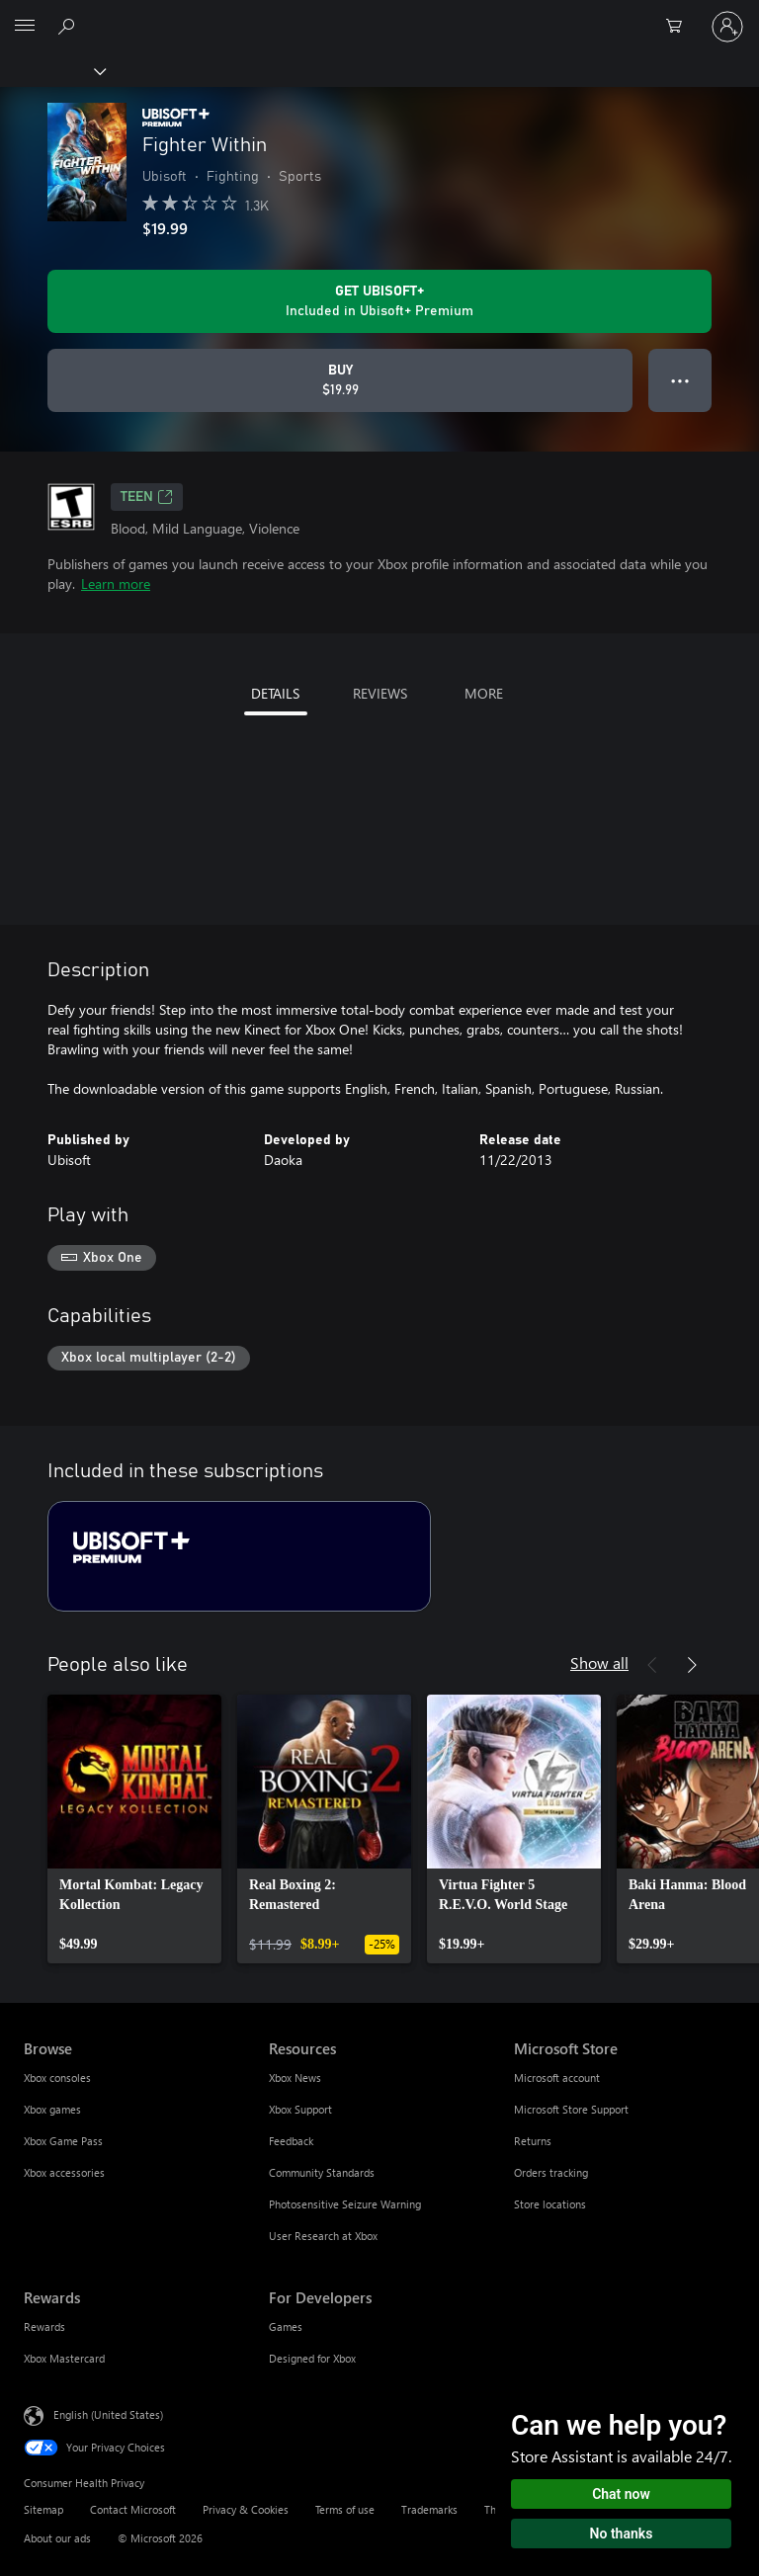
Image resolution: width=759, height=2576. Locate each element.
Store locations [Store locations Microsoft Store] (550, 2204)
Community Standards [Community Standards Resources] (322, 2172)
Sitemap (43, 2509)
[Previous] (652, 1665)
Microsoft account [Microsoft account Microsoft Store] (557, 2077)
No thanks (621, 2533)
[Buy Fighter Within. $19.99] (339, 380)
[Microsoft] (378, 15)
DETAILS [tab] (275, 693)
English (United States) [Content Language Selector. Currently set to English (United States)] (108, 2414)
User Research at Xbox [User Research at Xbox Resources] (323, 2235)
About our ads (57, 2538)
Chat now (621, 2494)
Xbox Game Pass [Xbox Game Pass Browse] (63, 2140)
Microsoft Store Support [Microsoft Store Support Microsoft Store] (571, 2109)
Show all (599, 1662)
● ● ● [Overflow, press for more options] (680, 379)
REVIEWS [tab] (380, 693)
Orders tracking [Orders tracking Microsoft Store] (551, 2172)
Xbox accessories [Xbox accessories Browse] (64, 2172)
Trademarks (429, 2509)
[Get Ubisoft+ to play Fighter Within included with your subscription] (379, 301)
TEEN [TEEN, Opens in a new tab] (147, 497)
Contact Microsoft (133, 2509)
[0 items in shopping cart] (680, 26)
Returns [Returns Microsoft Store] (532, 2140)
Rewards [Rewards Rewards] (44, 2326)
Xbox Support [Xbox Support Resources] (300, 2109)
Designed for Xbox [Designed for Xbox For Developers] (312, 2358)
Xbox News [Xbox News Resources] (295, 2077)
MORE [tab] (483, 693)
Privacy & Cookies (246, 2509)
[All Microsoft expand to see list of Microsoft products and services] (24, 26)
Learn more (115, 583)
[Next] (692, 1665)
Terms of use (345, 2509)
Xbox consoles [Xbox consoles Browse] (57, 2077)
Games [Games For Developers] (285, 2326)
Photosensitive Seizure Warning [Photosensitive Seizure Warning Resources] (345, 2204)
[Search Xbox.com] (69, 26)
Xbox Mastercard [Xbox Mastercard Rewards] (64, 2358)
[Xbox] (52, 70)
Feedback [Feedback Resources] (291, 2140)
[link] (134, 1829)
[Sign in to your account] (727, 26)
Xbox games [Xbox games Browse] (52, 2109)
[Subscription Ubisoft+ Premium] (239, 1556)
